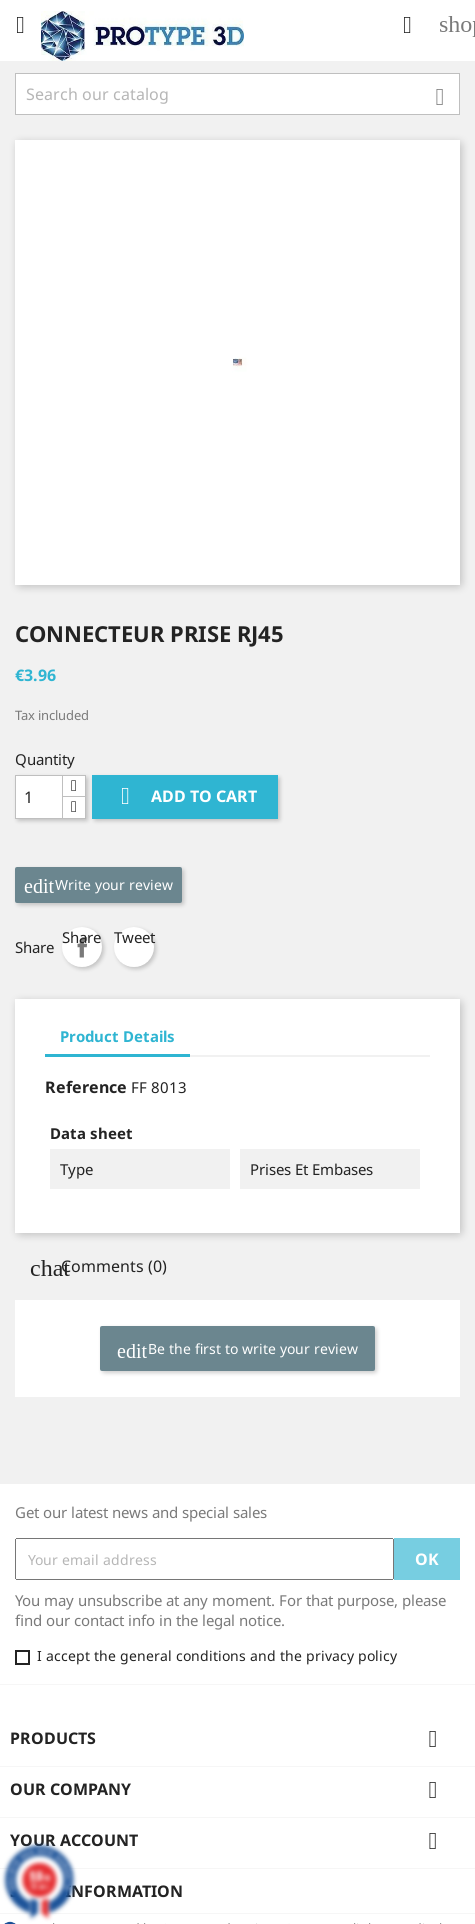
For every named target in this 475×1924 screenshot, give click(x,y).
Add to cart (185, 796)
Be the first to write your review (237, 1349)
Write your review (98, 885)
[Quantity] (39, 797)
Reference (86, 1087)
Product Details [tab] (117, 1036)
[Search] (237, 94)
